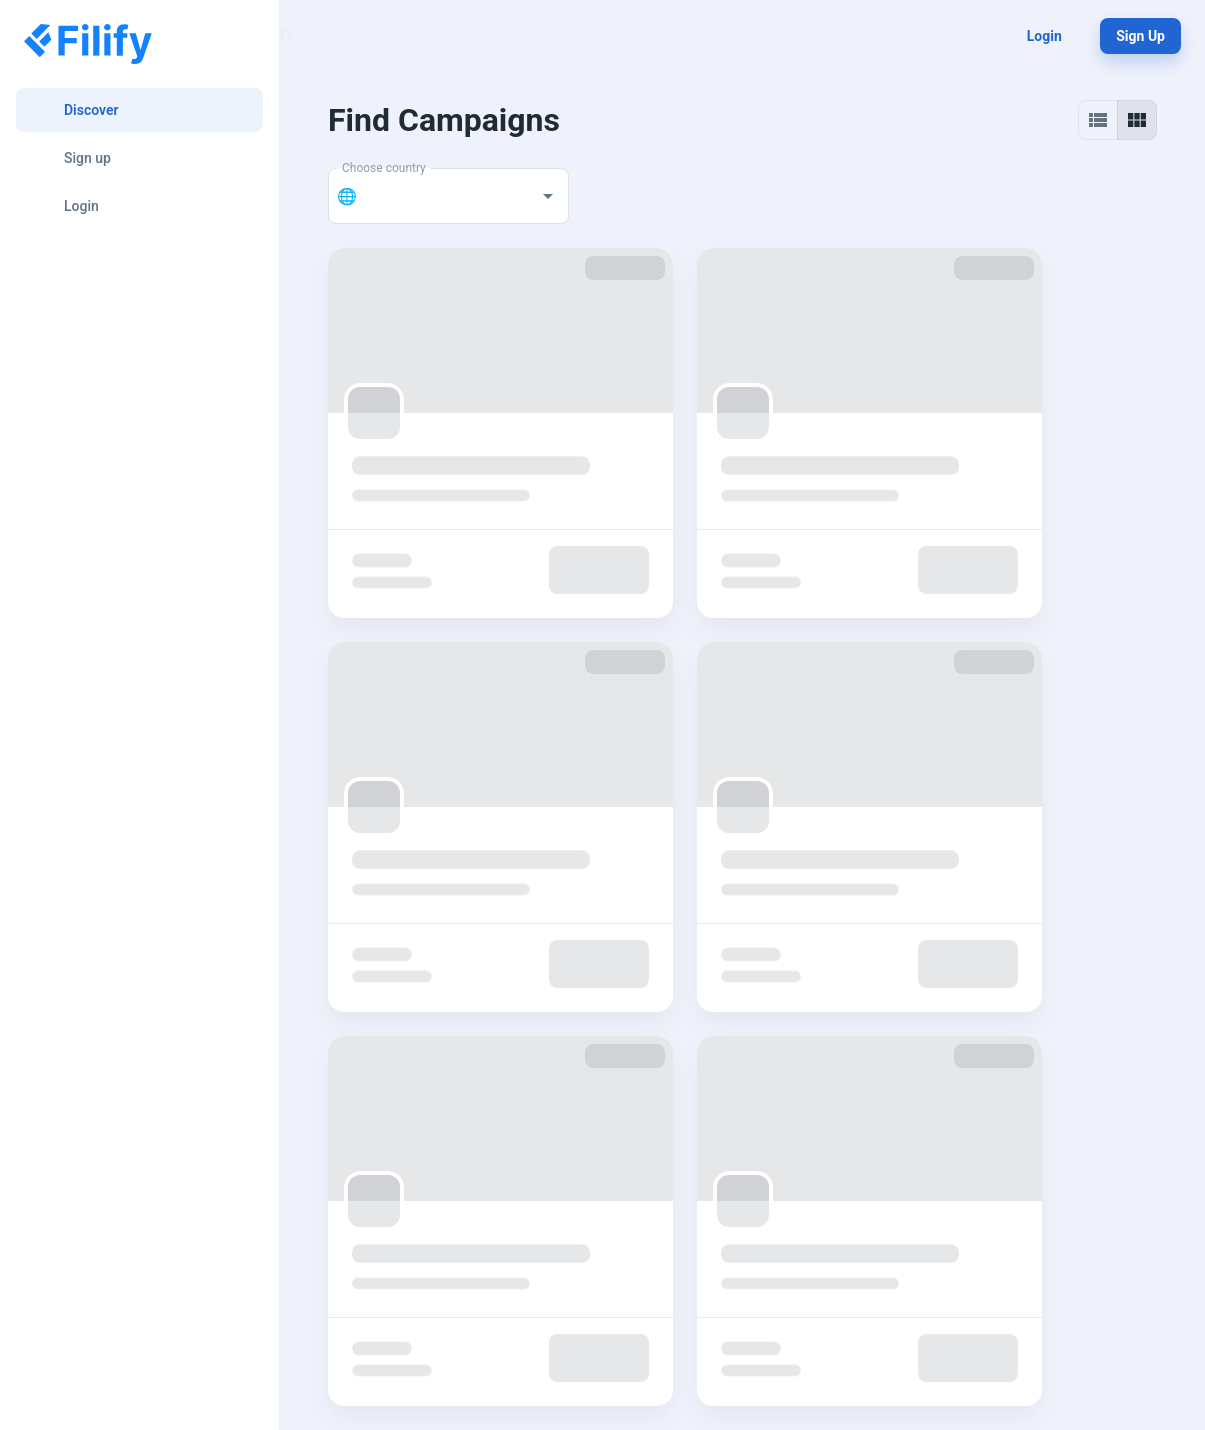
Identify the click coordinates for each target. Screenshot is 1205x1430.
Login (1044, 36)
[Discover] (139, 110)
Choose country (384, 168)
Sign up (1140, 36)
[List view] (1098, 120)
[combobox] (443, 196)
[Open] (548, 196)
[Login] (139, 206)
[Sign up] (139, 158)
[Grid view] (1137, 120)
